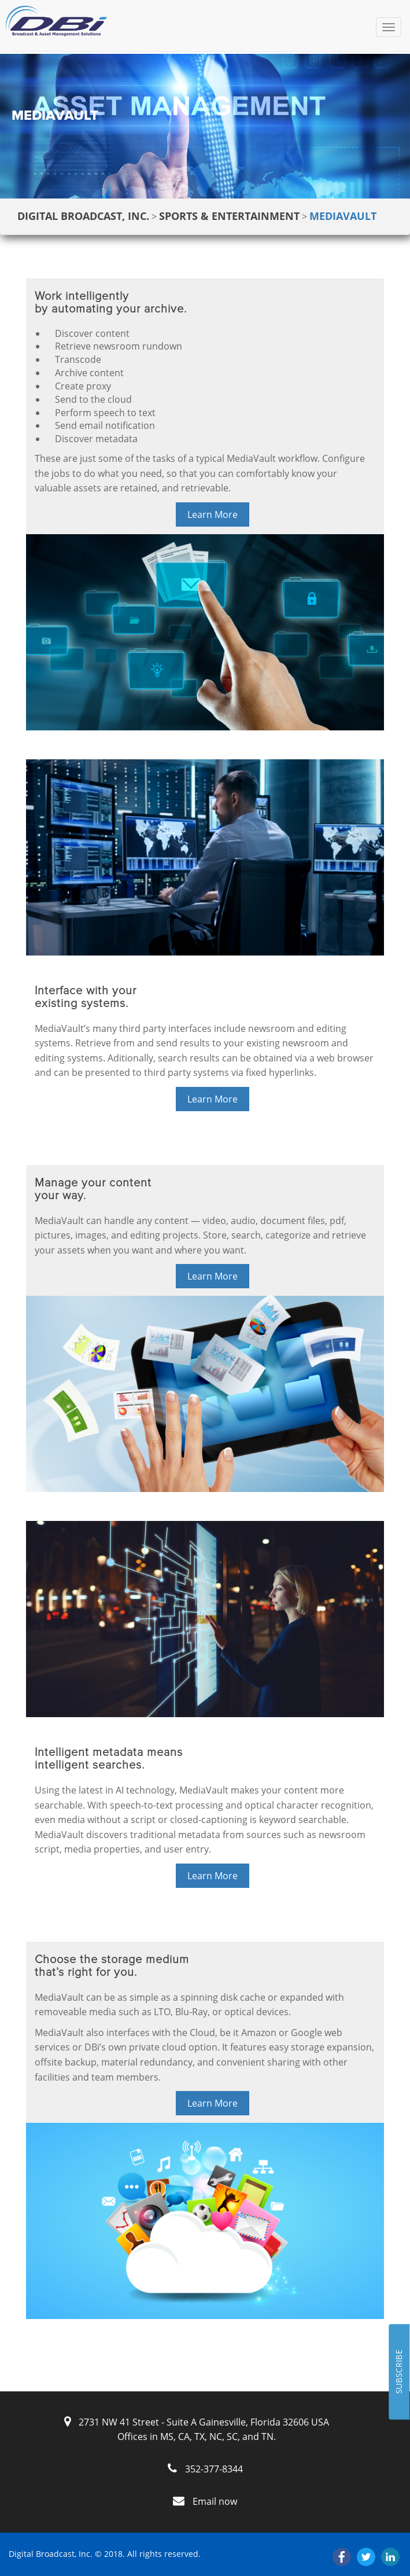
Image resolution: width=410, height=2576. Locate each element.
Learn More (212, 514)
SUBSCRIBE (398, 2372)
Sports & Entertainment (229, 216)
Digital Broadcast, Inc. (83, 216)
